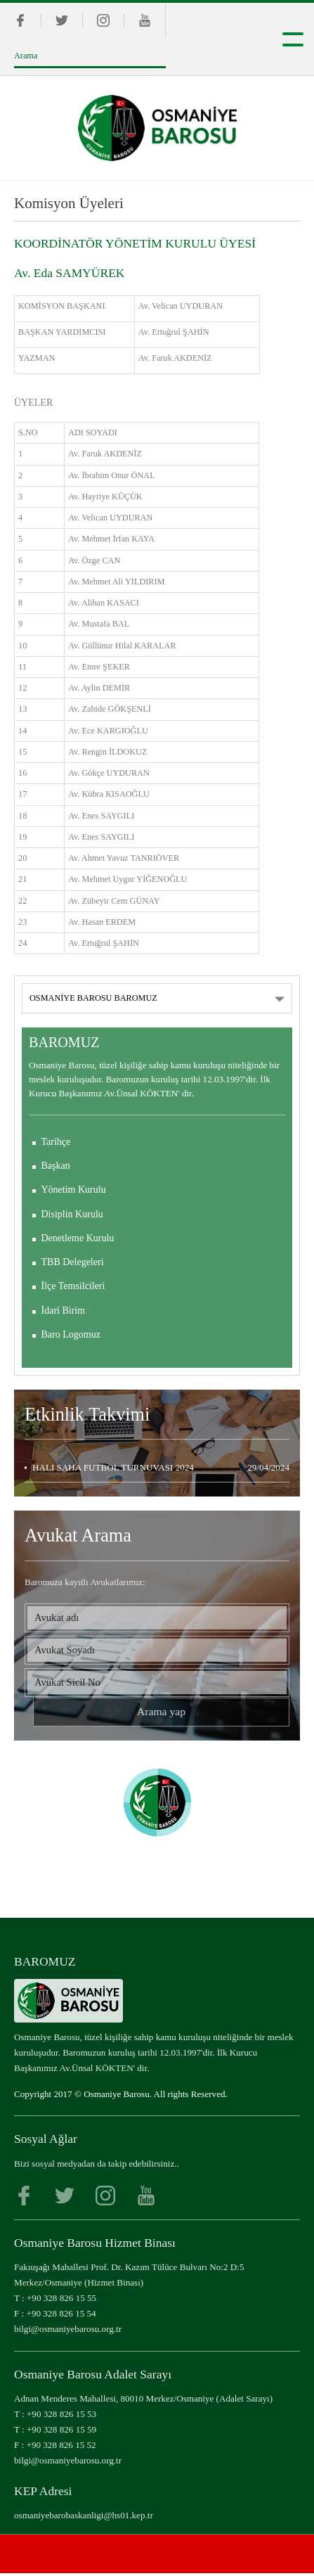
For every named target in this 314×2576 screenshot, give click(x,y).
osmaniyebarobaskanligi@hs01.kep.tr (83, 2518)
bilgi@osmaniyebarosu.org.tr (68, 2331)
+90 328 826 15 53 (61, 2416)
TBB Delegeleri (72, 1262)
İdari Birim (63, 1310)
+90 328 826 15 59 (61, 2432)
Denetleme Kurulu (78, 1238)
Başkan (55, 1165)
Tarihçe (56, 1141)
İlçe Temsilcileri (73, 1286)
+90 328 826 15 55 (61, 2300)
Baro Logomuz (70, 1334)
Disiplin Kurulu (72, 1214)
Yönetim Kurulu (73, 1189)
